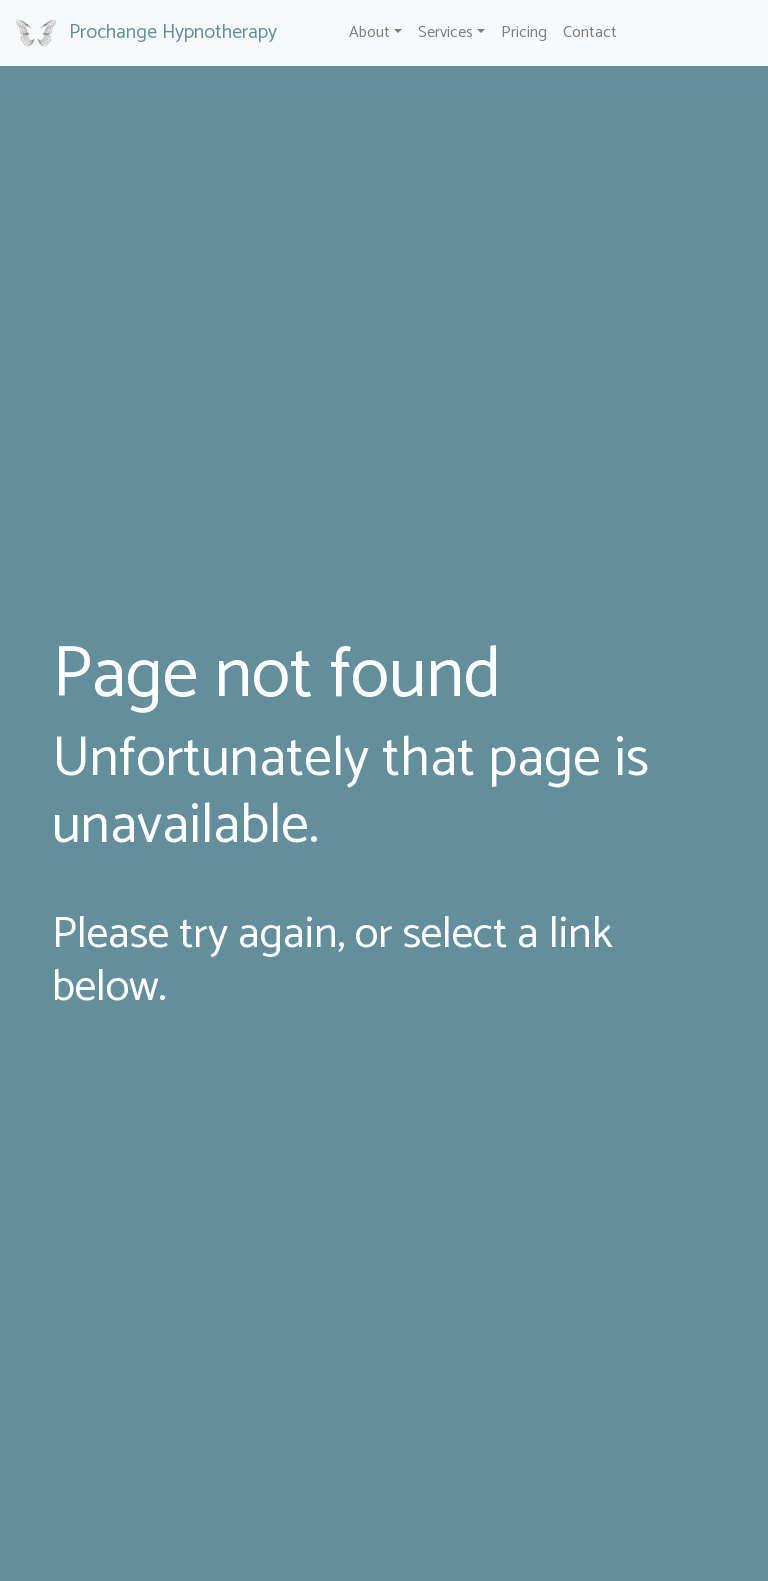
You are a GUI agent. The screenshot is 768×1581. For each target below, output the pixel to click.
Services (445, 32)
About (369, 32)
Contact (590, 32)
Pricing (524, 32)
